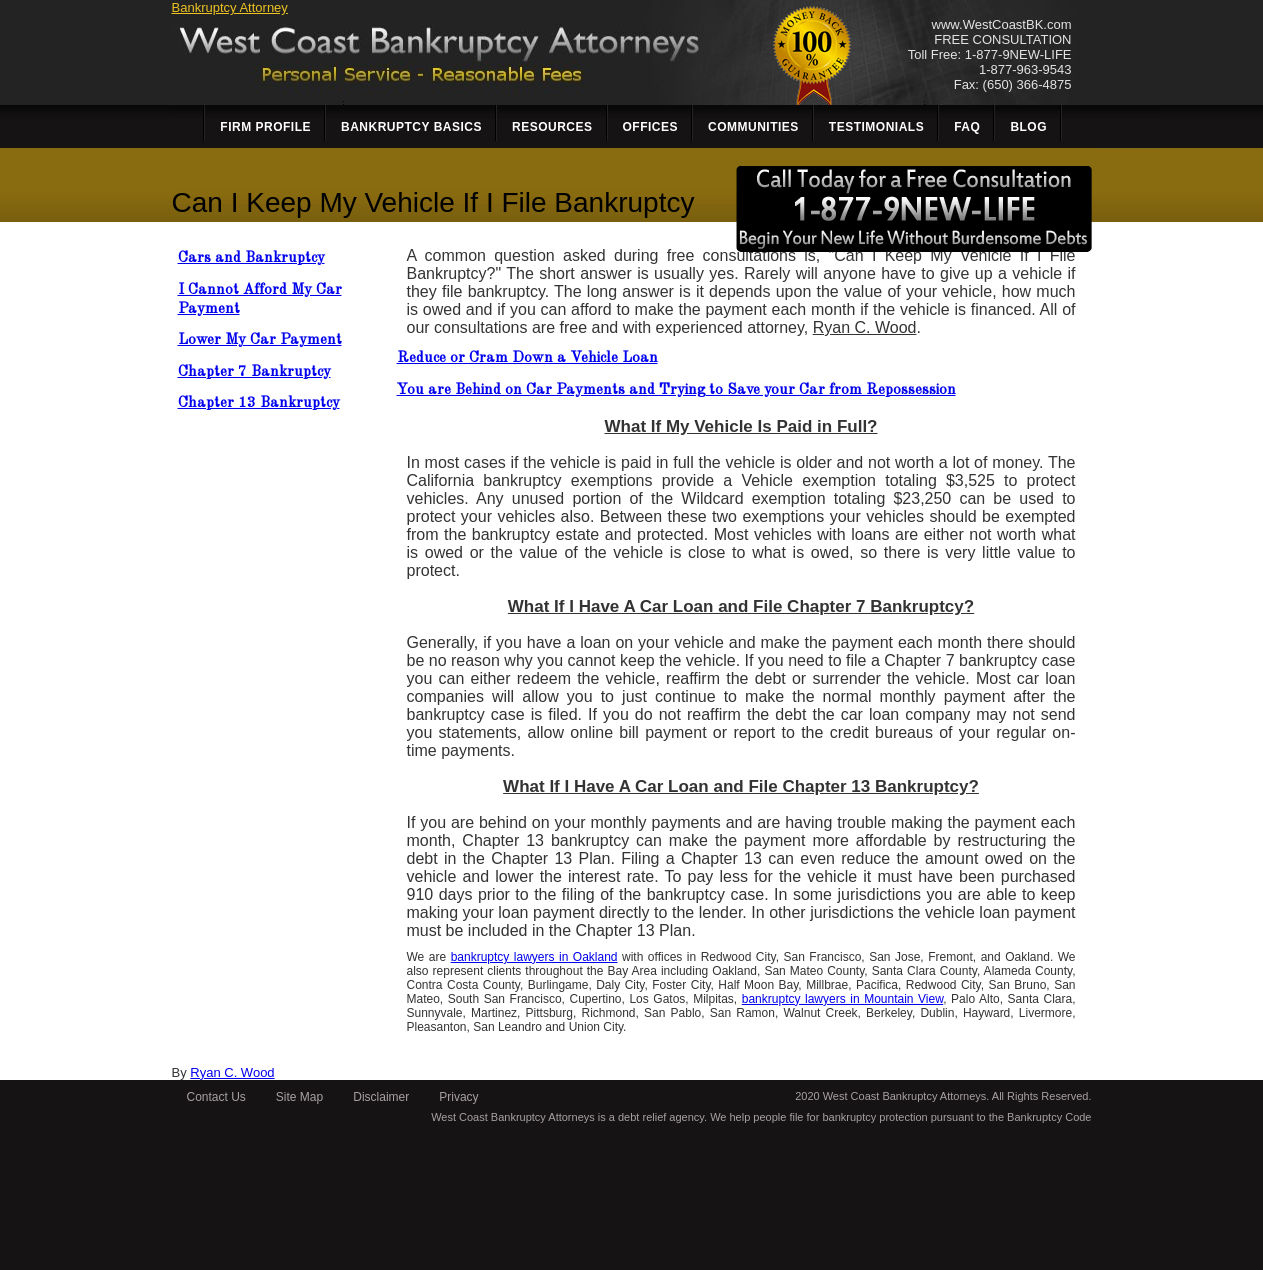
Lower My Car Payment (260, 340)
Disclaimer (381, 1097)
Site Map (299, 1097)
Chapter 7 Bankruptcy (254, 372)
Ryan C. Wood (232, 1072)
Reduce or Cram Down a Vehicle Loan (527, 358)
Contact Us (216, 1097)
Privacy (458, 1097)
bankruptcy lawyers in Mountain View (842, 999)
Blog (1028, 127)
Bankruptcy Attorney (230, 7)
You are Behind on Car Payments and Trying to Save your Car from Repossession (676, 390)
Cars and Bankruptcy (251, 258)
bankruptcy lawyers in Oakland (534, 957)
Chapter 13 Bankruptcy (259, 403)
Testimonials (876, 127)
